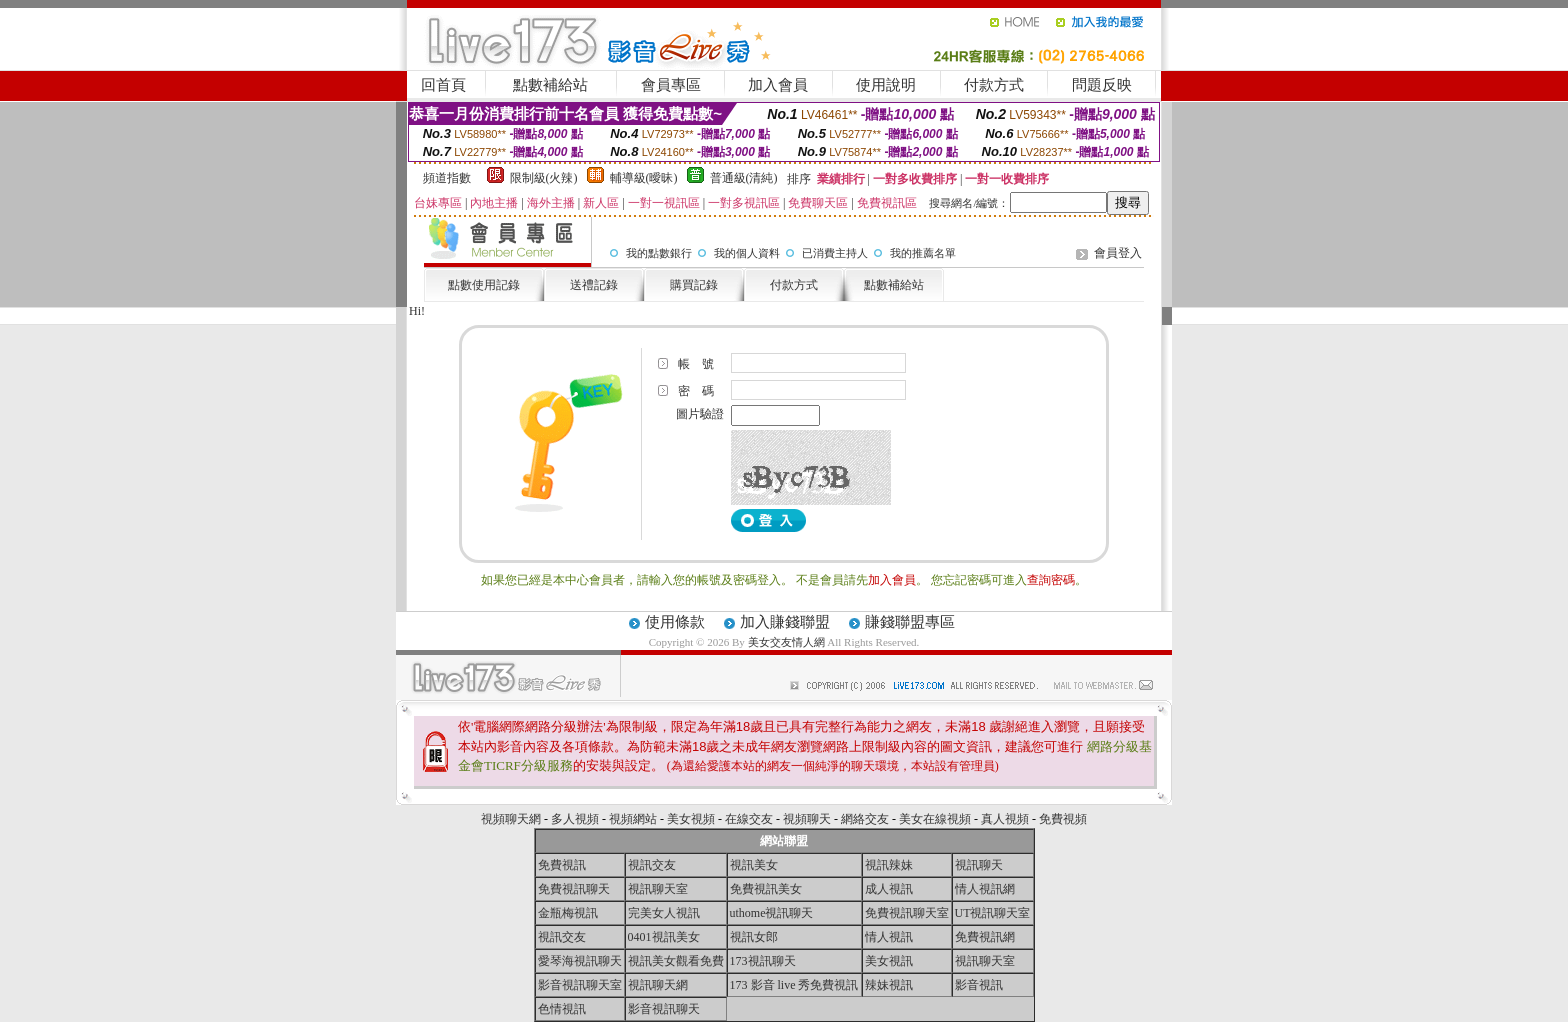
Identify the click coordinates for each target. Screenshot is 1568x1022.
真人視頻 (1005, 819)
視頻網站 (633, 819)
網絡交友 (865, 819)
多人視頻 (575, 819)
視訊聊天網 (658, 985)
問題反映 (1102, 85)
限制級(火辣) (544, 178)
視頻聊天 (807, 819)
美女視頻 (691, 819)
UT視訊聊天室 (993, 913)
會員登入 (1118, 253)
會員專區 (671, 85)
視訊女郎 (754, 937)
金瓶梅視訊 (568, 913)
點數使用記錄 (484, 285)
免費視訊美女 (766, 889)
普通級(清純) (744, 178)
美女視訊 (889, 961)
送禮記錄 (594, 285)
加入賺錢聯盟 (785, 622)
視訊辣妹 (889, 865)
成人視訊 (889, 889)
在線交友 (749, 819)
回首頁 (443, 85)
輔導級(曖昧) (644, 178)
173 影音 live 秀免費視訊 (794, 985)
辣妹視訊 (889, 985)
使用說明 (886, 85)
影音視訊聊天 (664, 1009)
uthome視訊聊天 (772, 913)
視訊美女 (754, 865)
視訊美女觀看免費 (676, 961)
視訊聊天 (979, 865)
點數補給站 (550, 85)
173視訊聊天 (763, 961)
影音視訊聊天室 (580, 985)
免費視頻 (1063, 819)
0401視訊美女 (664, 937)
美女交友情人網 (786, 642)
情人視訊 (889, 937)
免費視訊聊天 (574, 889)
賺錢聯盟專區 (910, 622)
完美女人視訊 (664, 913)
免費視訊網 (985, 937)
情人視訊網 (985, 889)
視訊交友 (652, 865)
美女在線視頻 (935, 819)
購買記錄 (694, 285)
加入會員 (778, 85)
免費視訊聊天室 (907, 913)
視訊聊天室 (658, 889)
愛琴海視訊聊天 (580, 961)
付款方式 (994, 85)
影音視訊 (979, 985)
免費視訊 (562, 865)
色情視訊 (562, 1009)
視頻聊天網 (511, 819)
